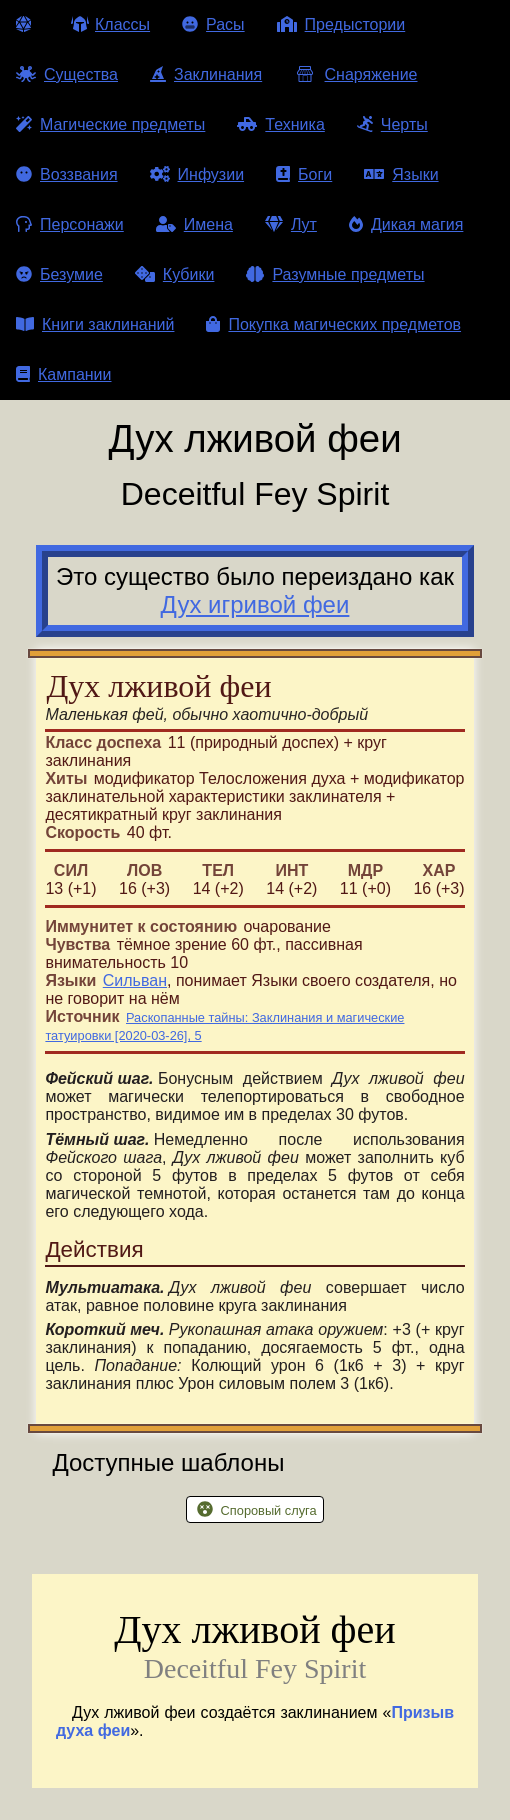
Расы (213, 24)
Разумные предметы (335, 274)
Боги (304, 174)
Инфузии (197, 174)
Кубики (175, 274)
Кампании (64, 374)
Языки (401, 174)
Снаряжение (355, 74)
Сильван (135, 980)
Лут (291, 224)
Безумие (59, 274)
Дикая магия (406, 224)
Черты (392, 124)
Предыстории (341, 24)
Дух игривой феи (255, 604)
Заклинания (206, 74)
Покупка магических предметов (333, 324)
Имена (194, 224)
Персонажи (70, 224)
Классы (110, 24)
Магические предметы (110, 124)
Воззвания (67, 174)
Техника (280, 124)
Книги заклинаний (95, 324)
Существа (67, 74)
